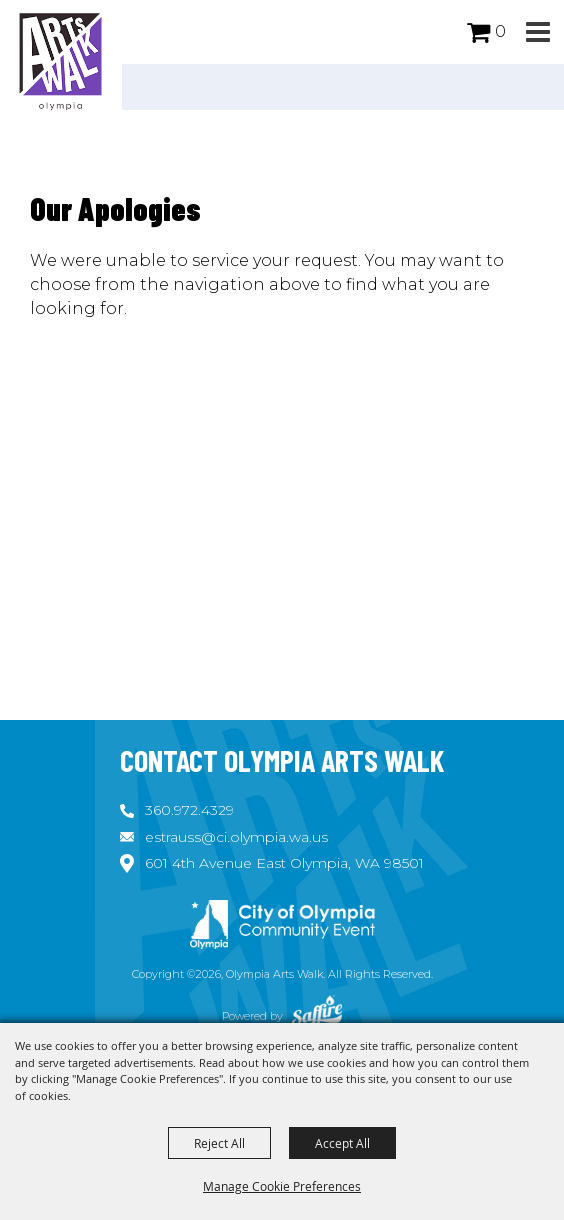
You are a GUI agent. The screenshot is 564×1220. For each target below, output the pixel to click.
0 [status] (500, 31)
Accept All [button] (342, 1143)
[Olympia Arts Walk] (61, 60)
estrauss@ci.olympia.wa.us (236, 837)
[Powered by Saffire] (317, 1016)
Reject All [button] (219, 1143)
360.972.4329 (189, 810)
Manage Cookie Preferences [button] (282, 1186)
